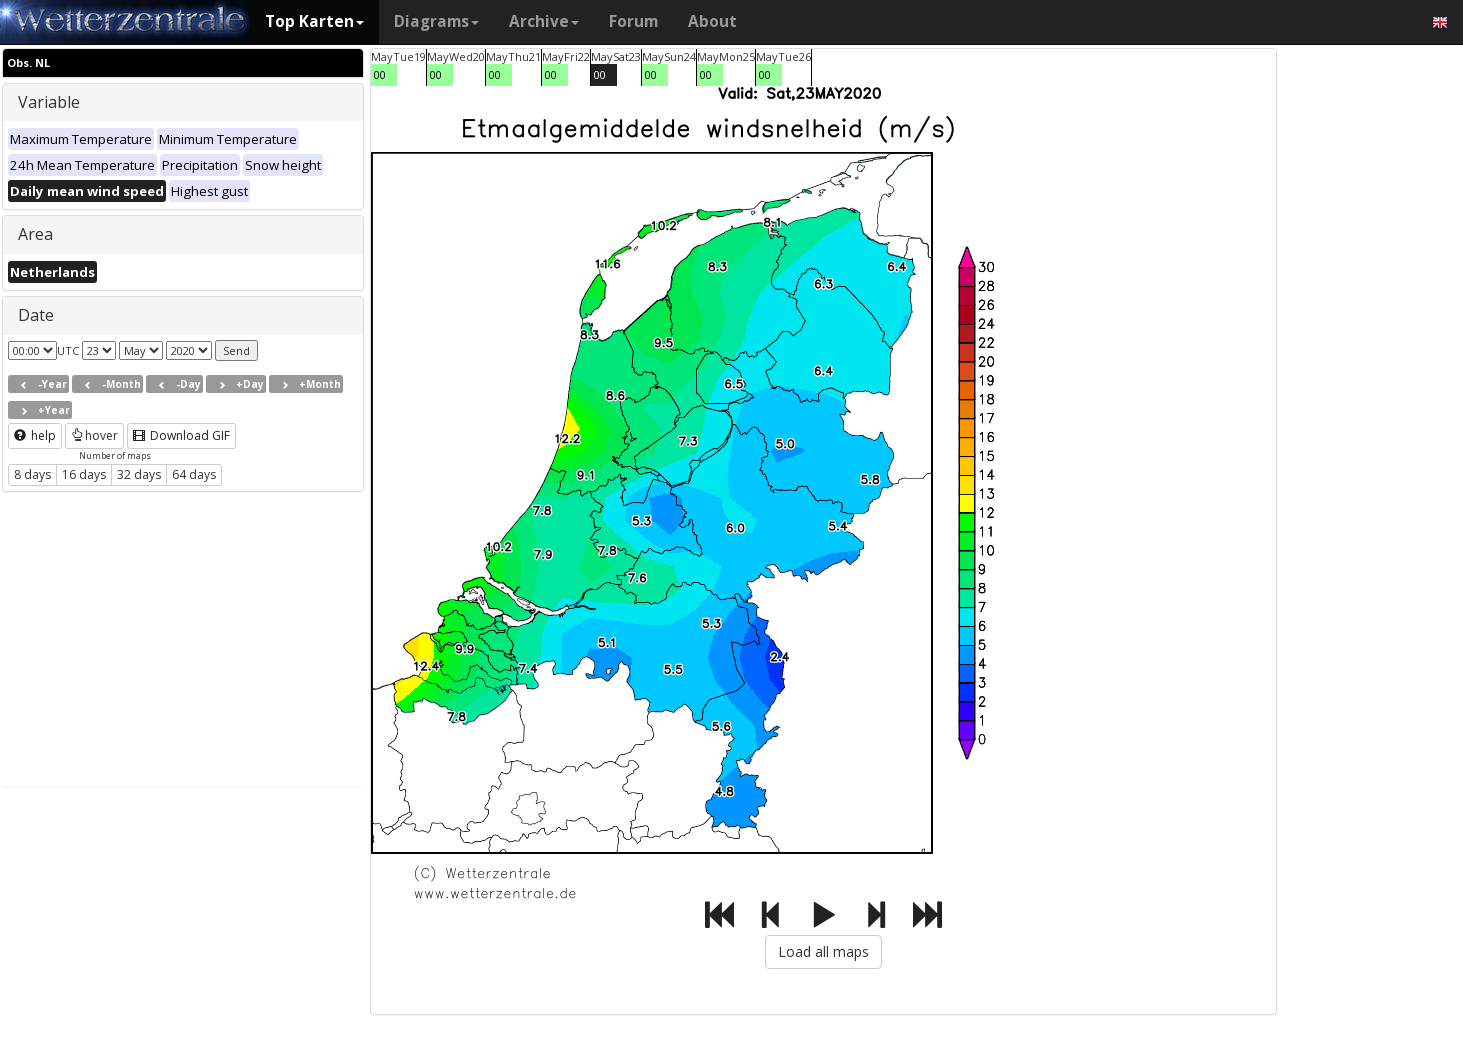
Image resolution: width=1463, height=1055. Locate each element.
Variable (49, 102)
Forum (633, 21)
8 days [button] (32, 474)
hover (94, 435)
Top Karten (314, 21)
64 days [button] (194, 474)
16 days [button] (84, 474)
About (712, 21)
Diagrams (436, 21)
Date (36, 315)
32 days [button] (139, 474)
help (35, 435)
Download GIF (181, 435)
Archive (544, 21)
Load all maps (823, 951)
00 (380, 74)
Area (35, 234)
